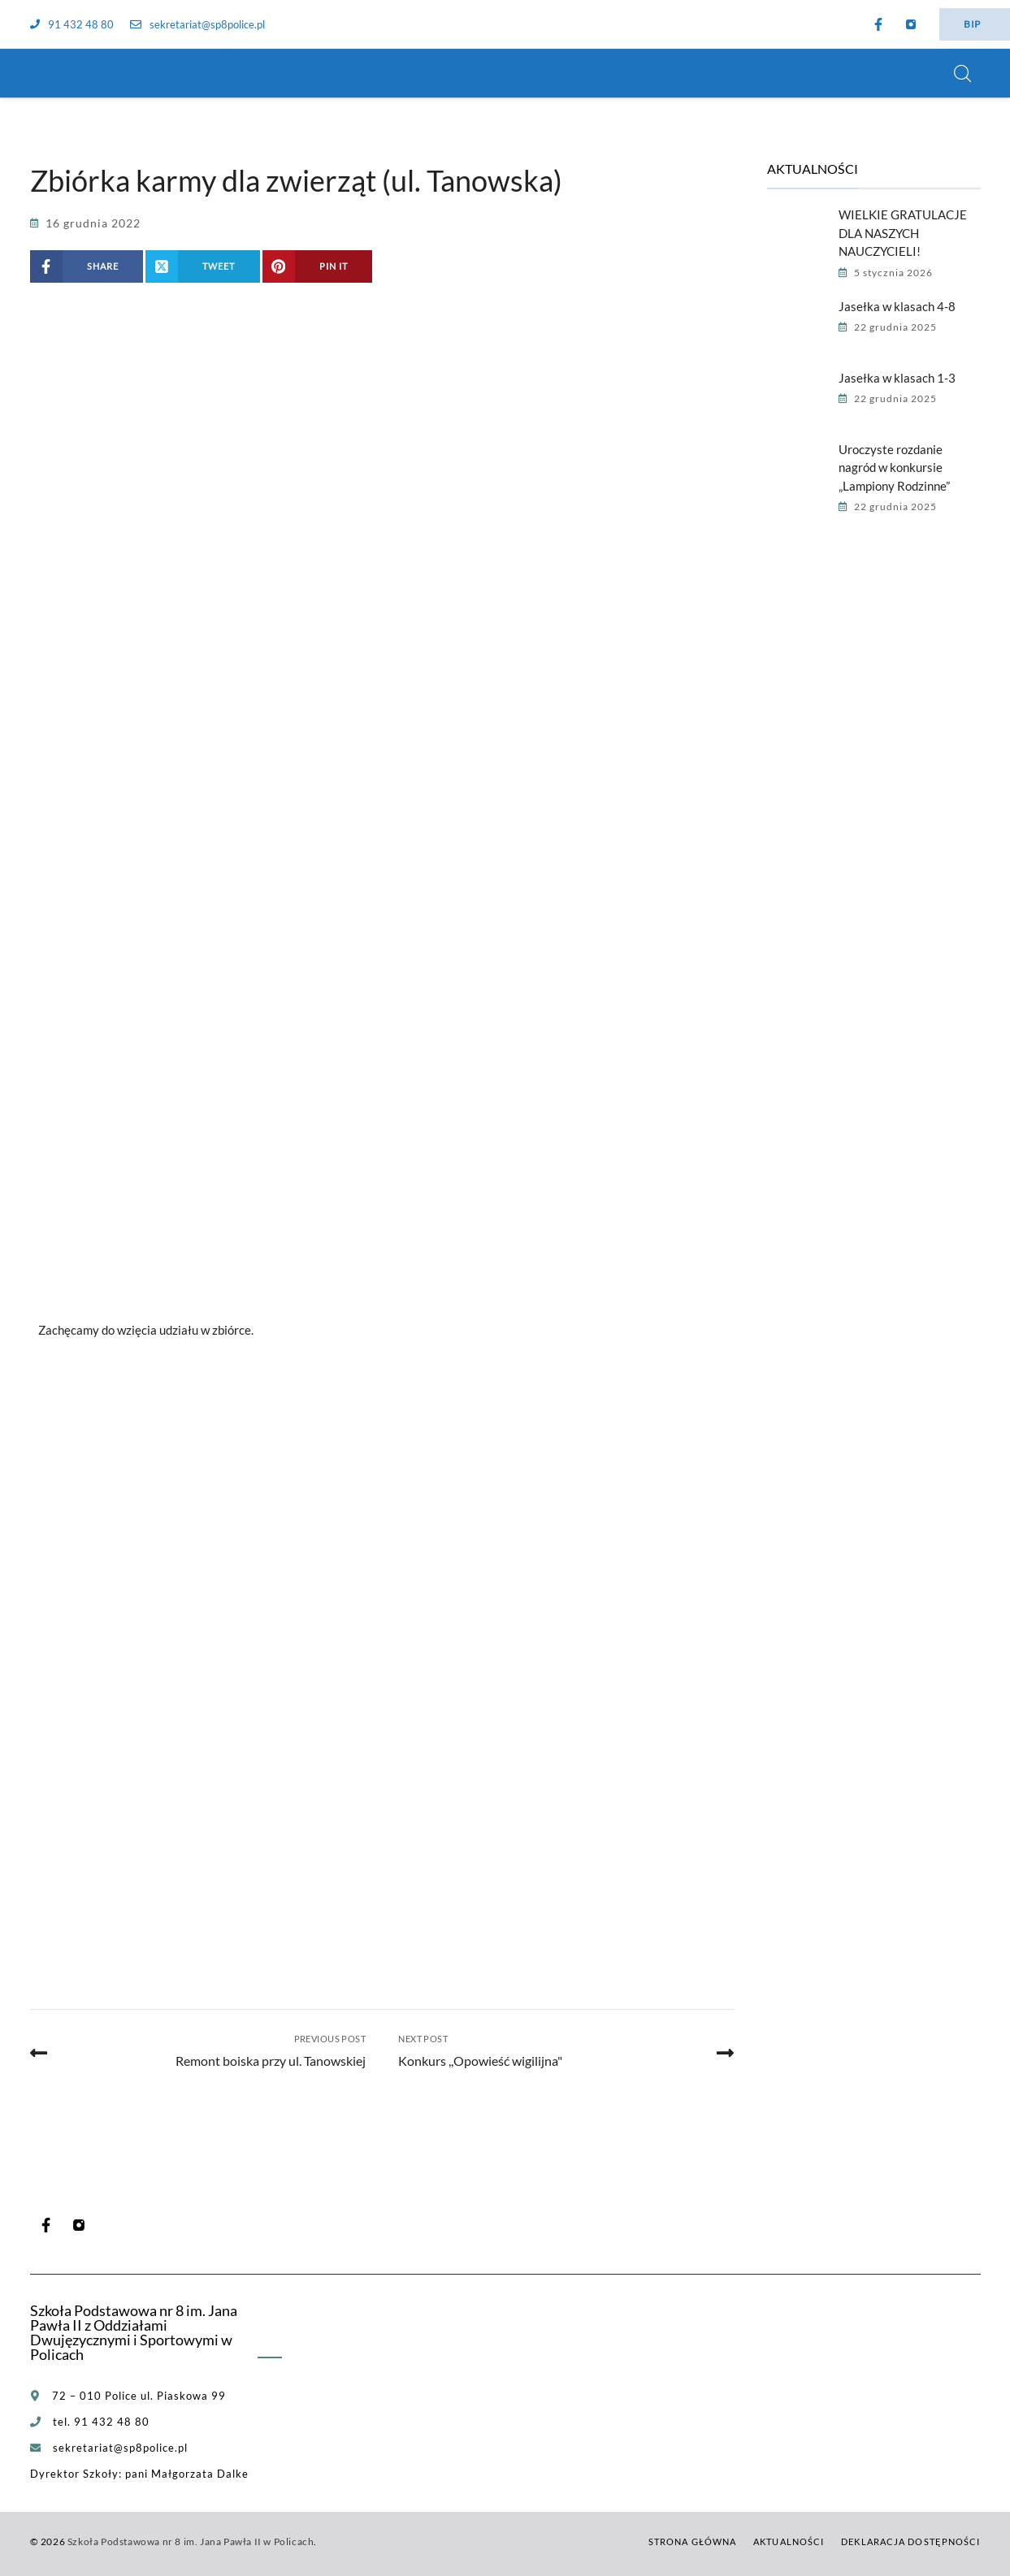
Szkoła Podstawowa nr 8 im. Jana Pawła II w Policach (190, 2541)
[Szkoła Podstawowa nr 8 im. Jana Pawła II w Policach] (50, 73)
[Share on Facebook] (87, 266)
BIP (972, 24)
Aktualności (788, 2541)
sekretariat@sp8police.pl (197, 24)
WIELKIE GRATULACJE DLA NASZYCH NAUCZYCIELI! (903, 232)
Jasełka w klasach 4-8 (897, 306)
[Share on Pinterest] (317, 266)
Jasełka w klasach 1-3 (897, 377)
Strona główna (692, 2541)
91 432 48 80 (72, 24)
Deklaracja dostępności (910, 2541)
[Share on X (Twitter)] (202, 266)
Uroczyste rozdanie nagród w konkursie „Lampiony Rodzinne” (894, 467)
